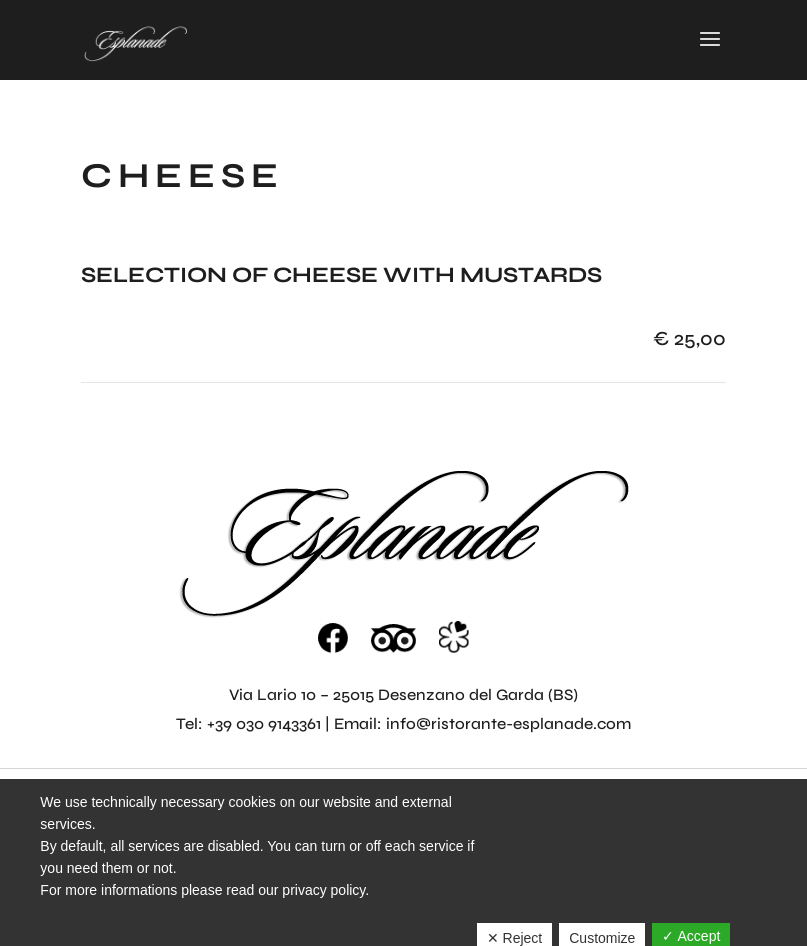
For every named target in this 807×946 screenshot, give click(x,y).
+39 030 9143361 (264, 723)
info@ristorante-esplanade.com (508, 723)
